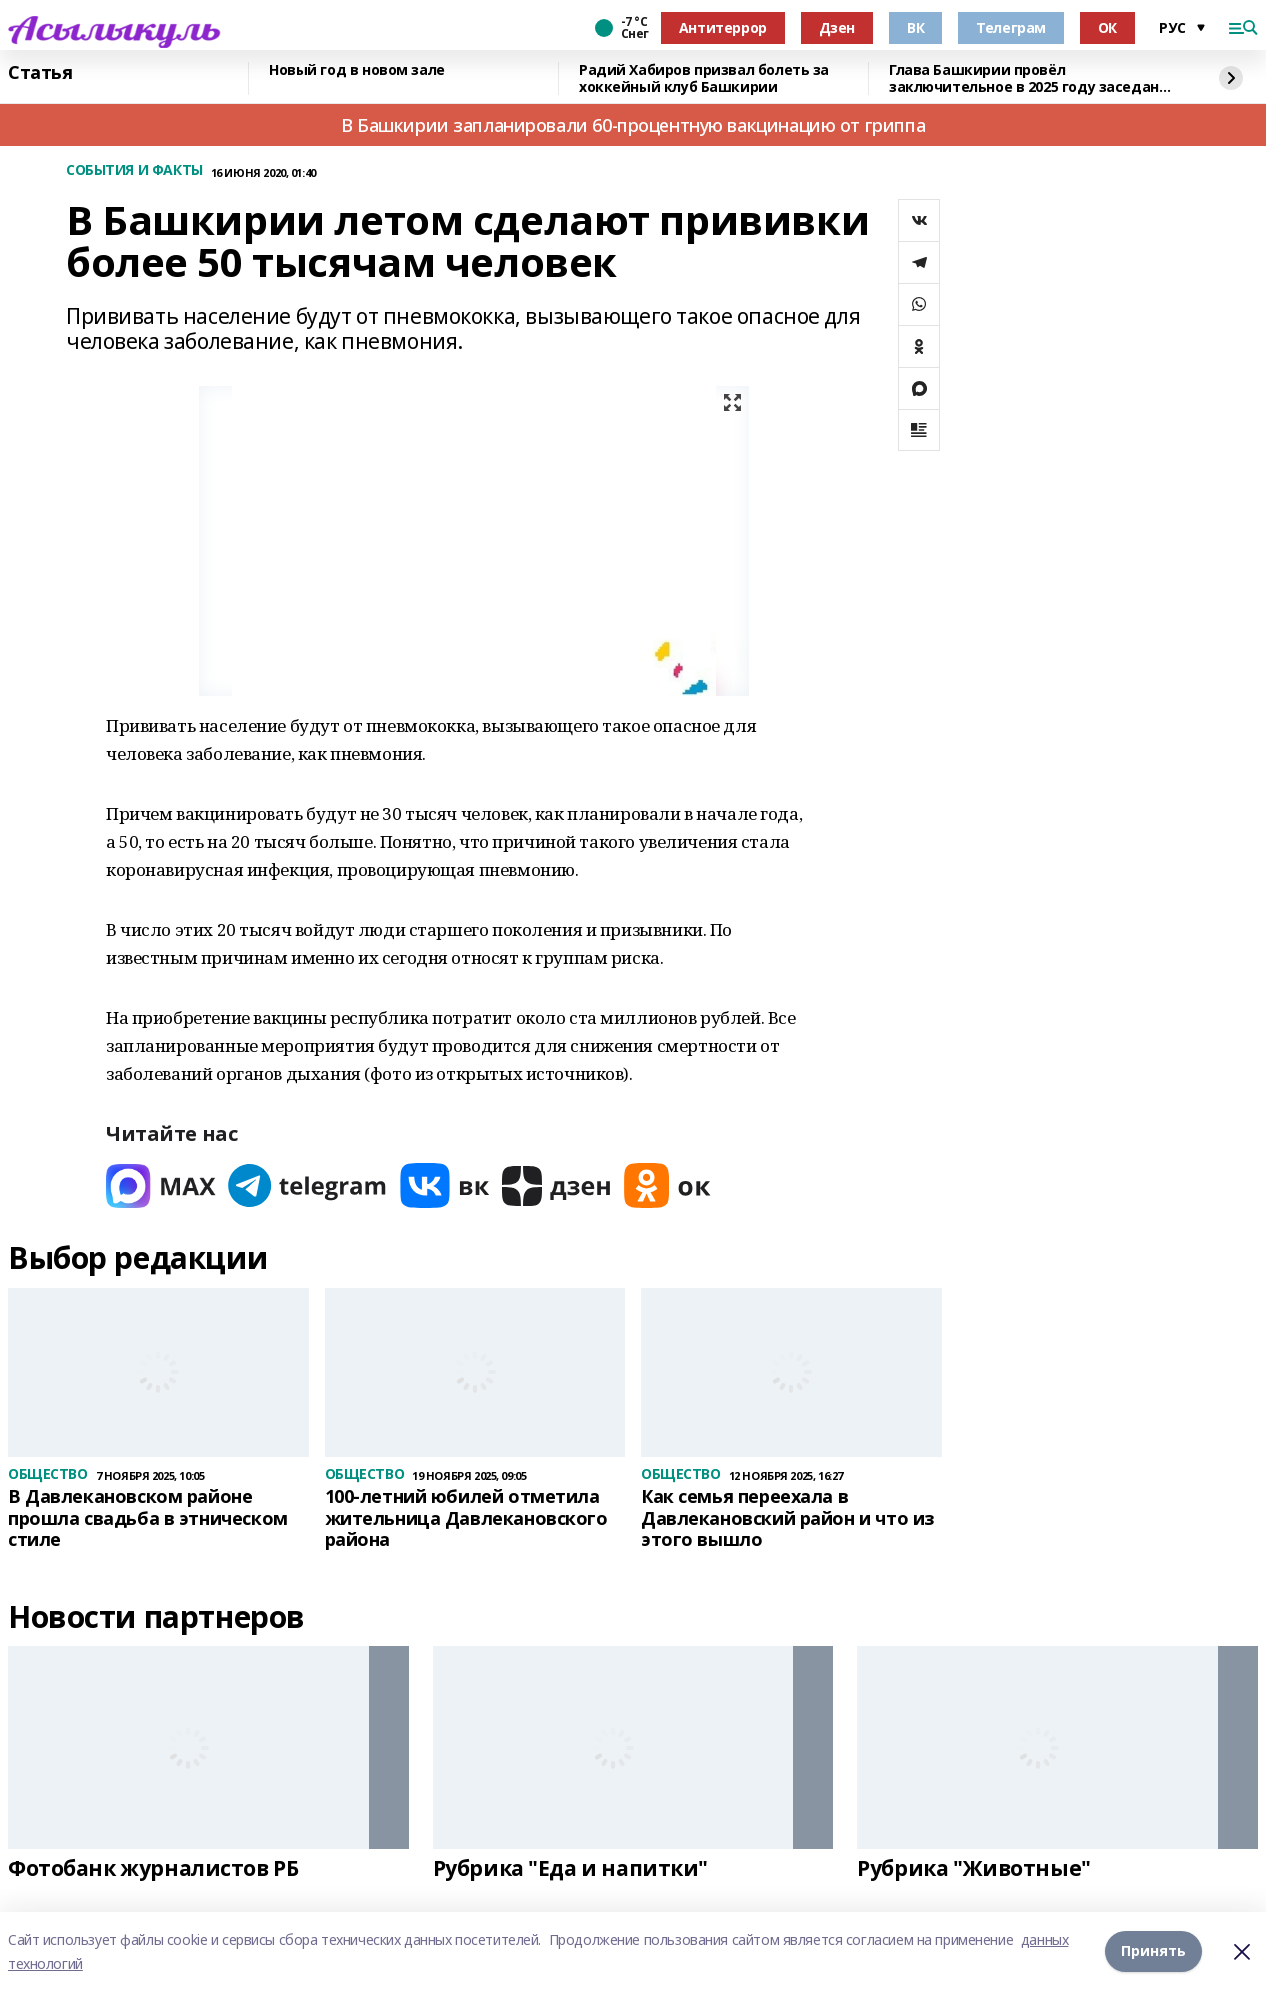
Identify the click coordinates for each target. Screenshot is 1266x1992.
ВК (915, 27)
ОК (1107, 27)
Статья (40, 73)
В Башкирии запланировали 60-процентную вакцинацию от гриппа (633, 125)
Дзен (837, 27)
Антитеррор (723, 27)
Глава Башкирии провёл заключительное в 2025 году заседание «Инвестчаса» (1033, 78)
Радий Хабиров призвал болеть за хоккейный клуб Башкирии (704, 78)
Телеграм (1011, 27)
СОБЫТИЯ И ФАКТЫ (134, 170)
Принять (1153, 1951)
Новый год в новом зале (357, 70)
